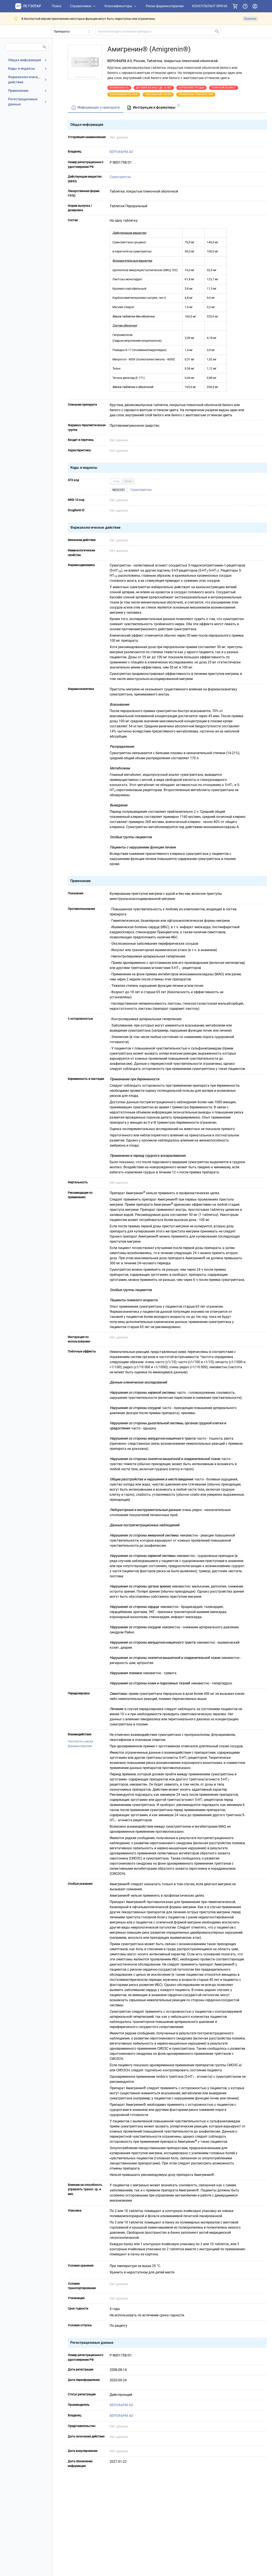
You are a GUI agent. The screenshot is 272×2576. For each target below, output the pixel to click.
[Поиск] (56, 6)
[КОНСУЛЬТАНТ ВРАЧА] (209, 6)
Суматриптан (120, 177)
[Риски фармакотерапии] (164, 6)
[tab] (95, 108)
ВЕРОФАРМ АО (121, 152)
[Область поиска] (72, 31)
